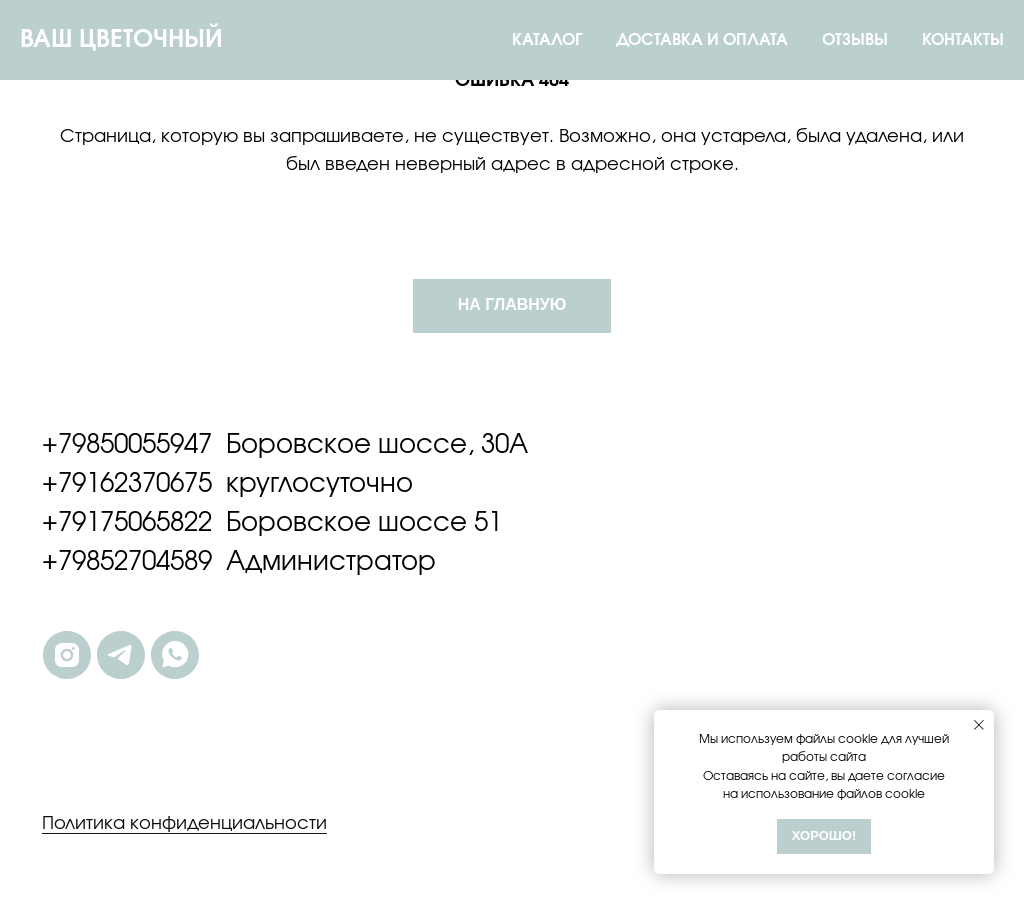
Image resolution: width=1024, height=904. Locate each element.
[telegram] (121, 655)
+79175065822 (127, 523)
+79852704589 (127, 562)
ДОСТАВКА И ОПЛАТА (702, 40)
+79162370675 (127, 484)
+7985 (78, 445)
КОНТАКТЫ (963, 40)
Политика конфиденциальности (184, 824)
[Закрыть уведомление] (979, 725)
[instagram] (67, 655)
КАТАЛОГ (547, 40)
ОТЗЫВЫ (855, 40)
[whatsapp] (175, 655)
